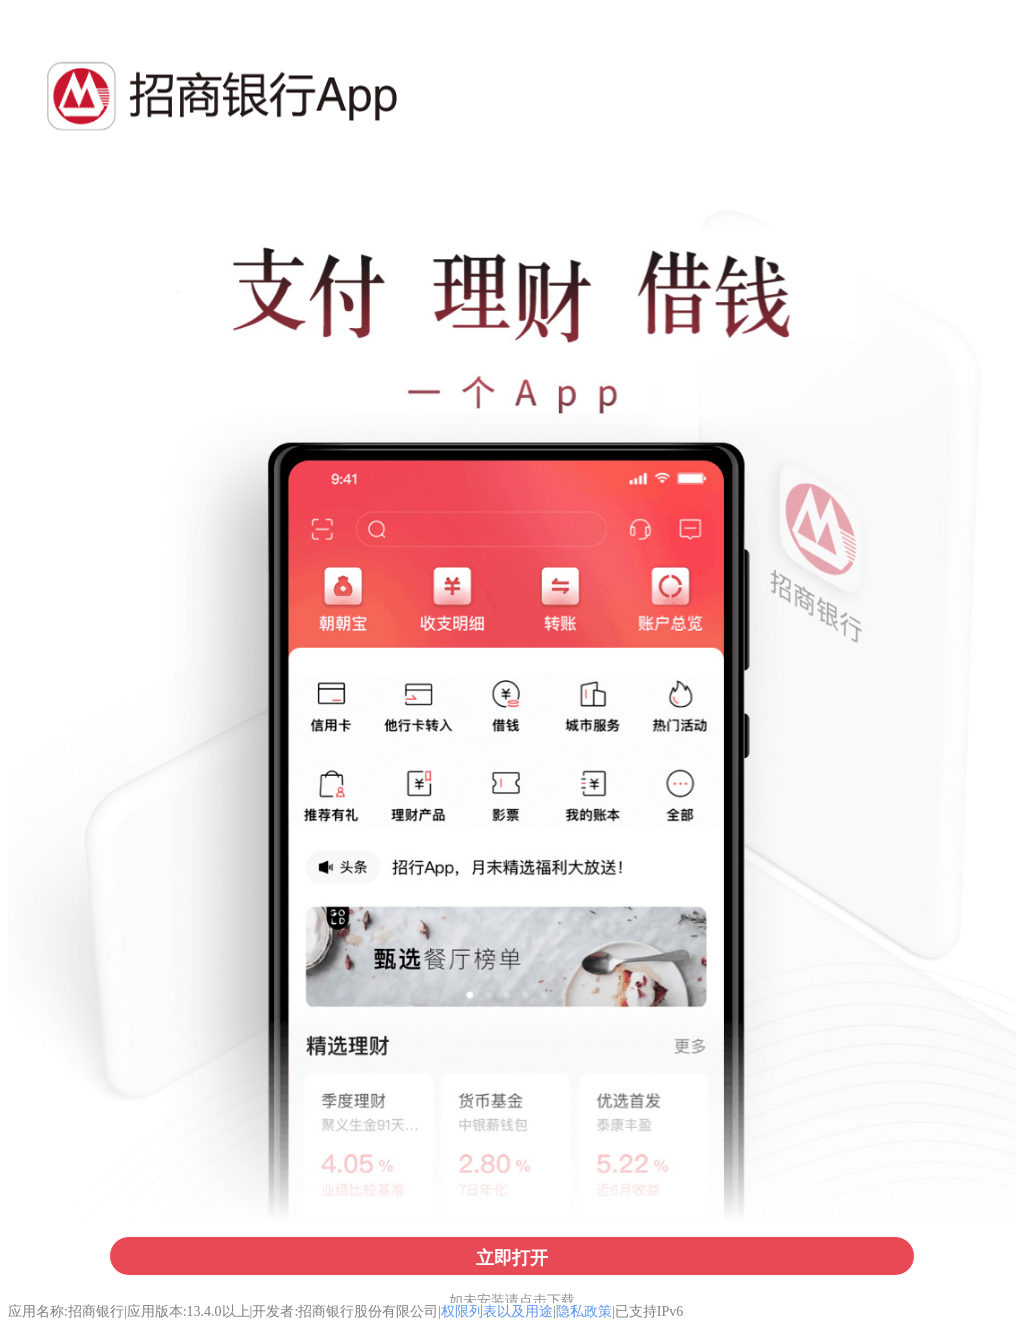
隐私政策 (584, 1311)
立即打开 (512, 1258)
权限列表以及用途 (497, 1311)
